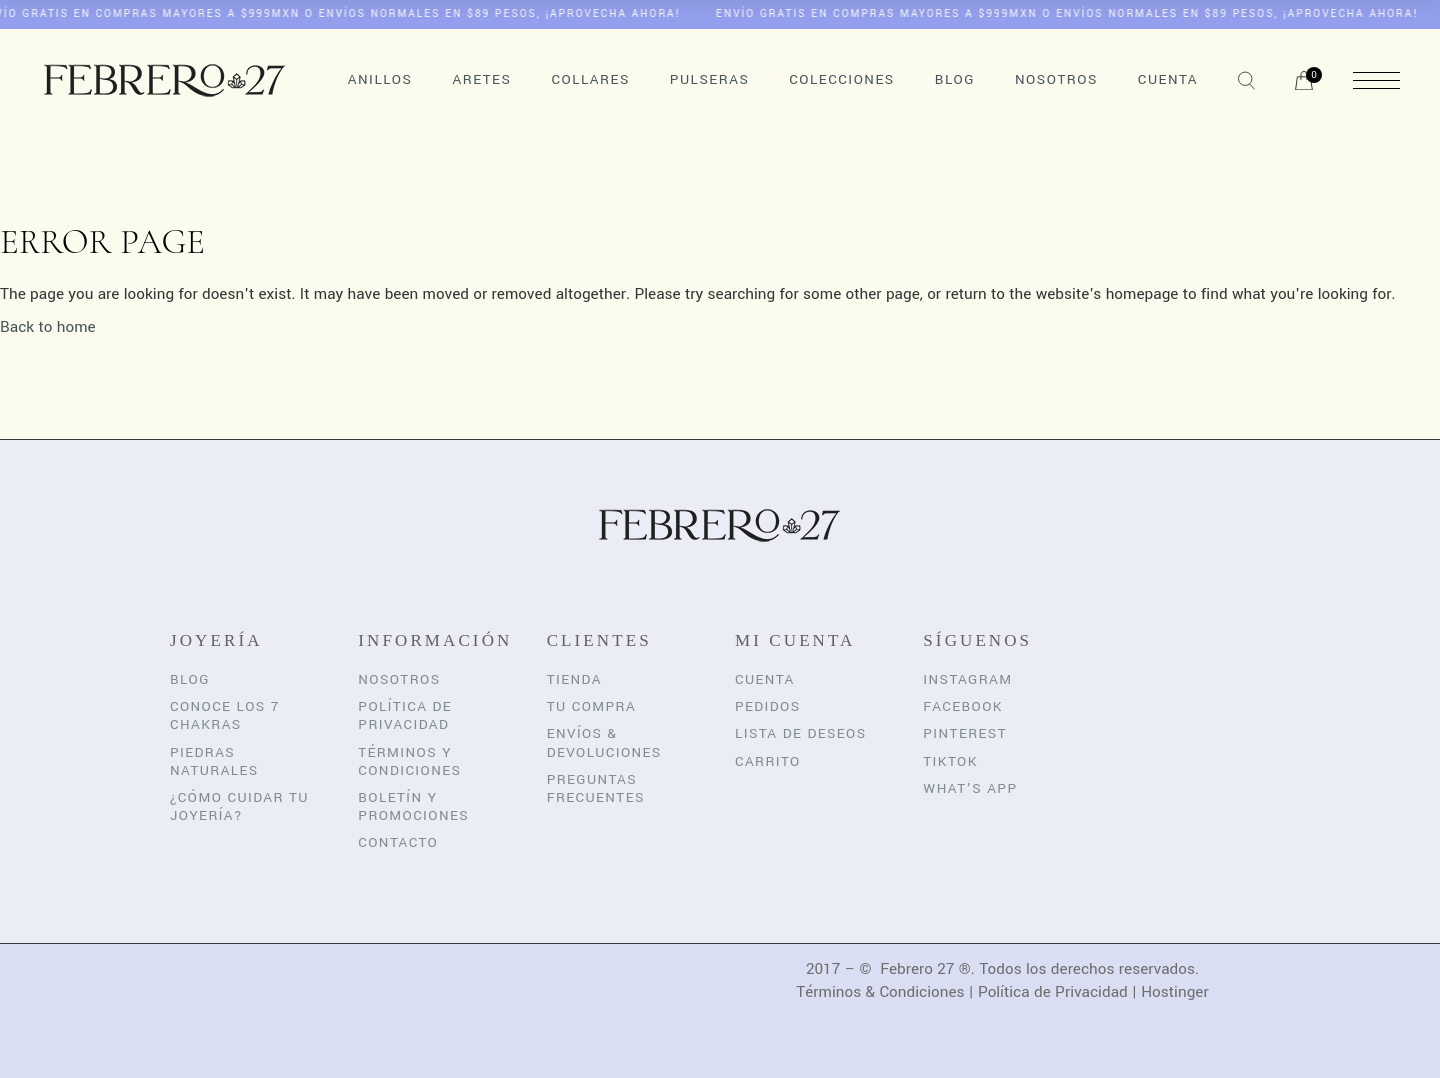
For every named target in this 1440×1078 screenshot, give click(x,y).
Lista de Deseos (801, 733)
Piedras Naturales (214, 761)
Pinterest (965, 733)
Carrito (768, 761)
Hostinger (1175, 992)
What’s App (970, 788)
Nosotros (399, 679)
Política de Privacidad (405, 715)
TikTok (950, 761)
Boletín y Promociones (413, 806)
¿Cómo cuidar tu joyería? (239, 806)
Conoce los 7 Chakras (225, 715)
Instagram (967, 679)
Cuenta (765, 679)
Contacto (398, 842)
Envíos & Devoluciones (604, 742)
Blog (190, 679)
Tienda (574, 679)
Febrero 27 (917, 969)
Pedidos (768, 706)
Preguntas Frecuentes (596, 788)
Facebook (963, 706)
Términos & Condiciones (880, 992)
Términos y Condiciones (409, 761)
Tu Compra (591, 706)
